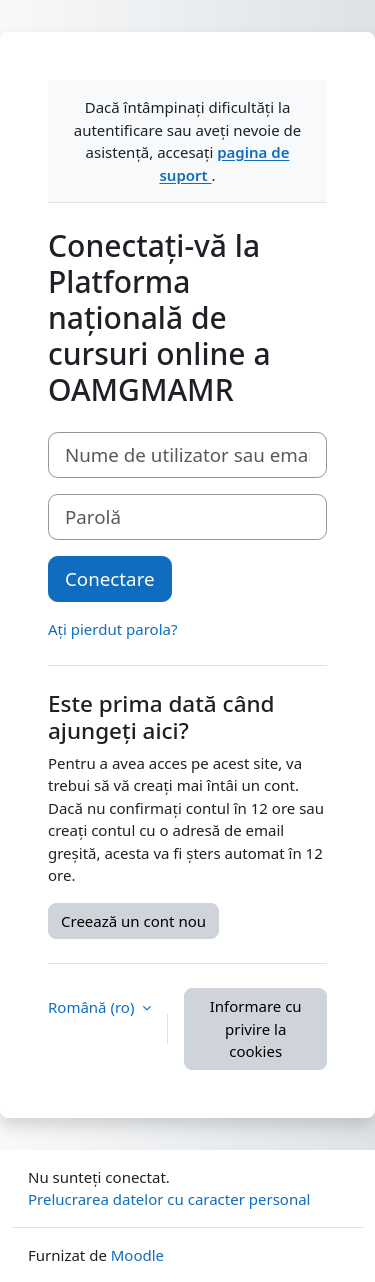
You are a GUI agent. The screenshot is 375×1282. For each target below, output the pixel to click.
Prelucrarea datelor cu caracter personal (169, 1199)
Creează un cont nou (133, 921)
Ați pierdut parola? (112, 629)
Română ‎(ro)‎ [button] (93, 1007)
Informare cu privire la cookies (256, 1028)
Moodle (137, 1255)
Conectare (110, 578)
